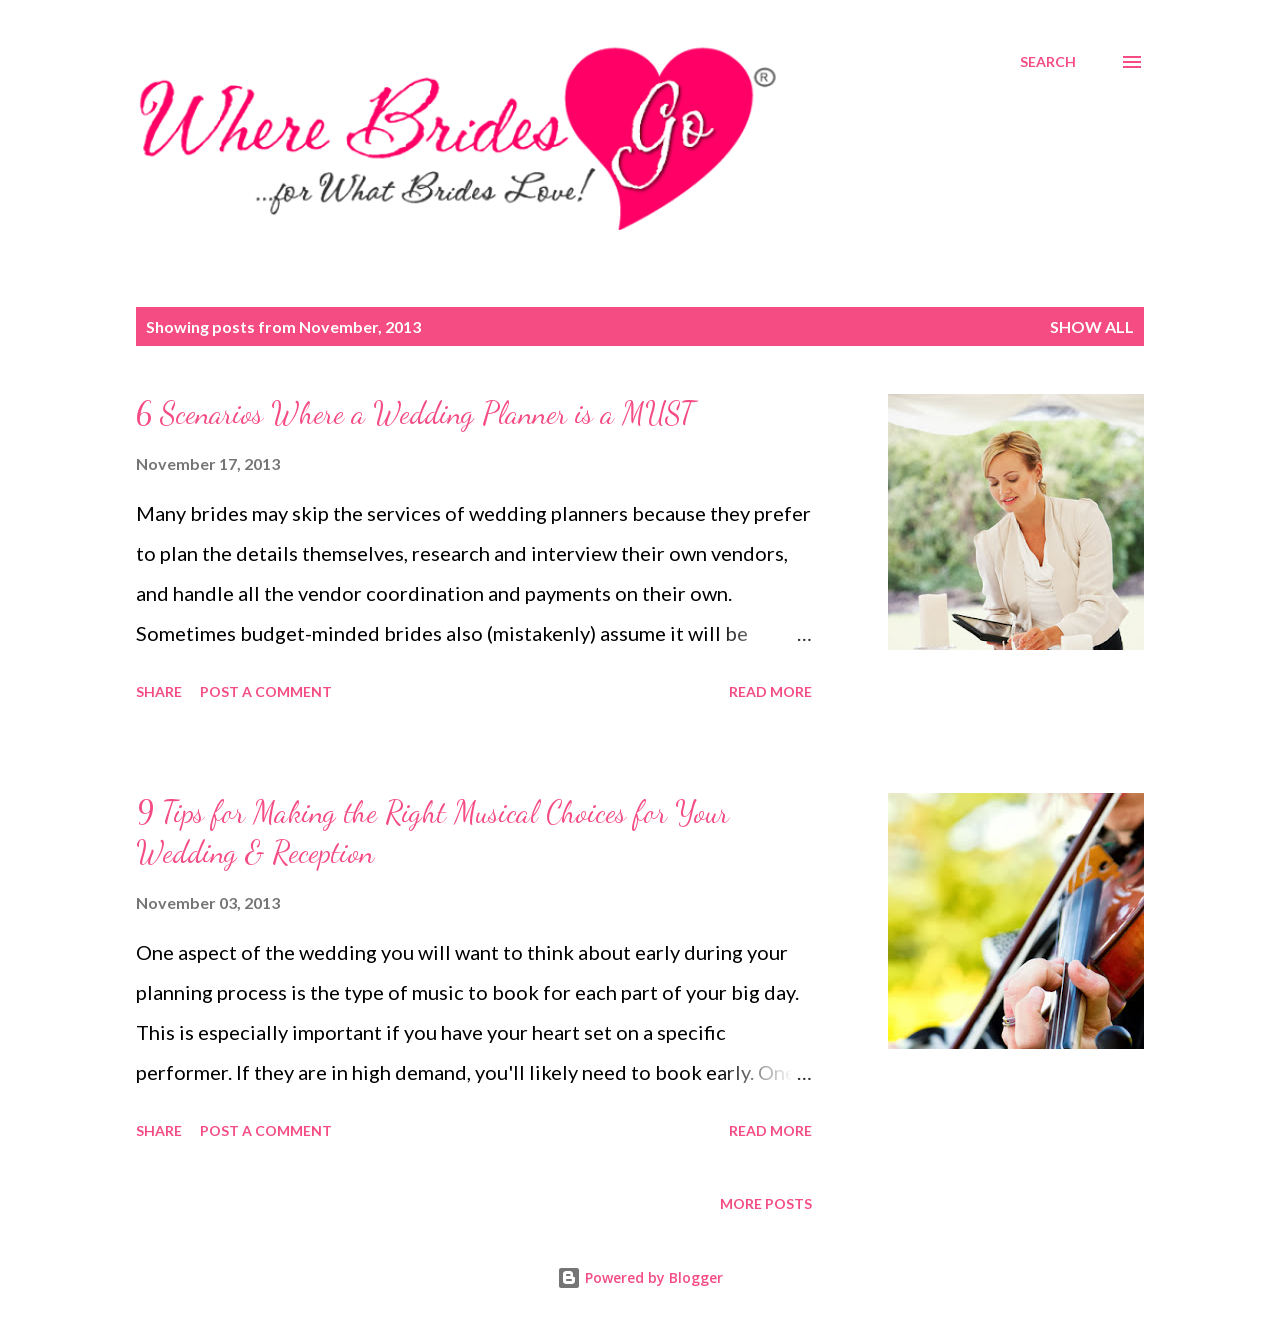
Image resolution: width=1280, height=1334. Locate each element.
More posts (766, 1203)
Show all (1092, 326)
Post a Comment (266, 691)
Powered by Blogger (640, 1277)
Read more (770, 691)
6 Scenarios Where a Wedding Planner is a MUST (415, 413)
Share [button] (159, 691)
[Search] (1048, 62)
